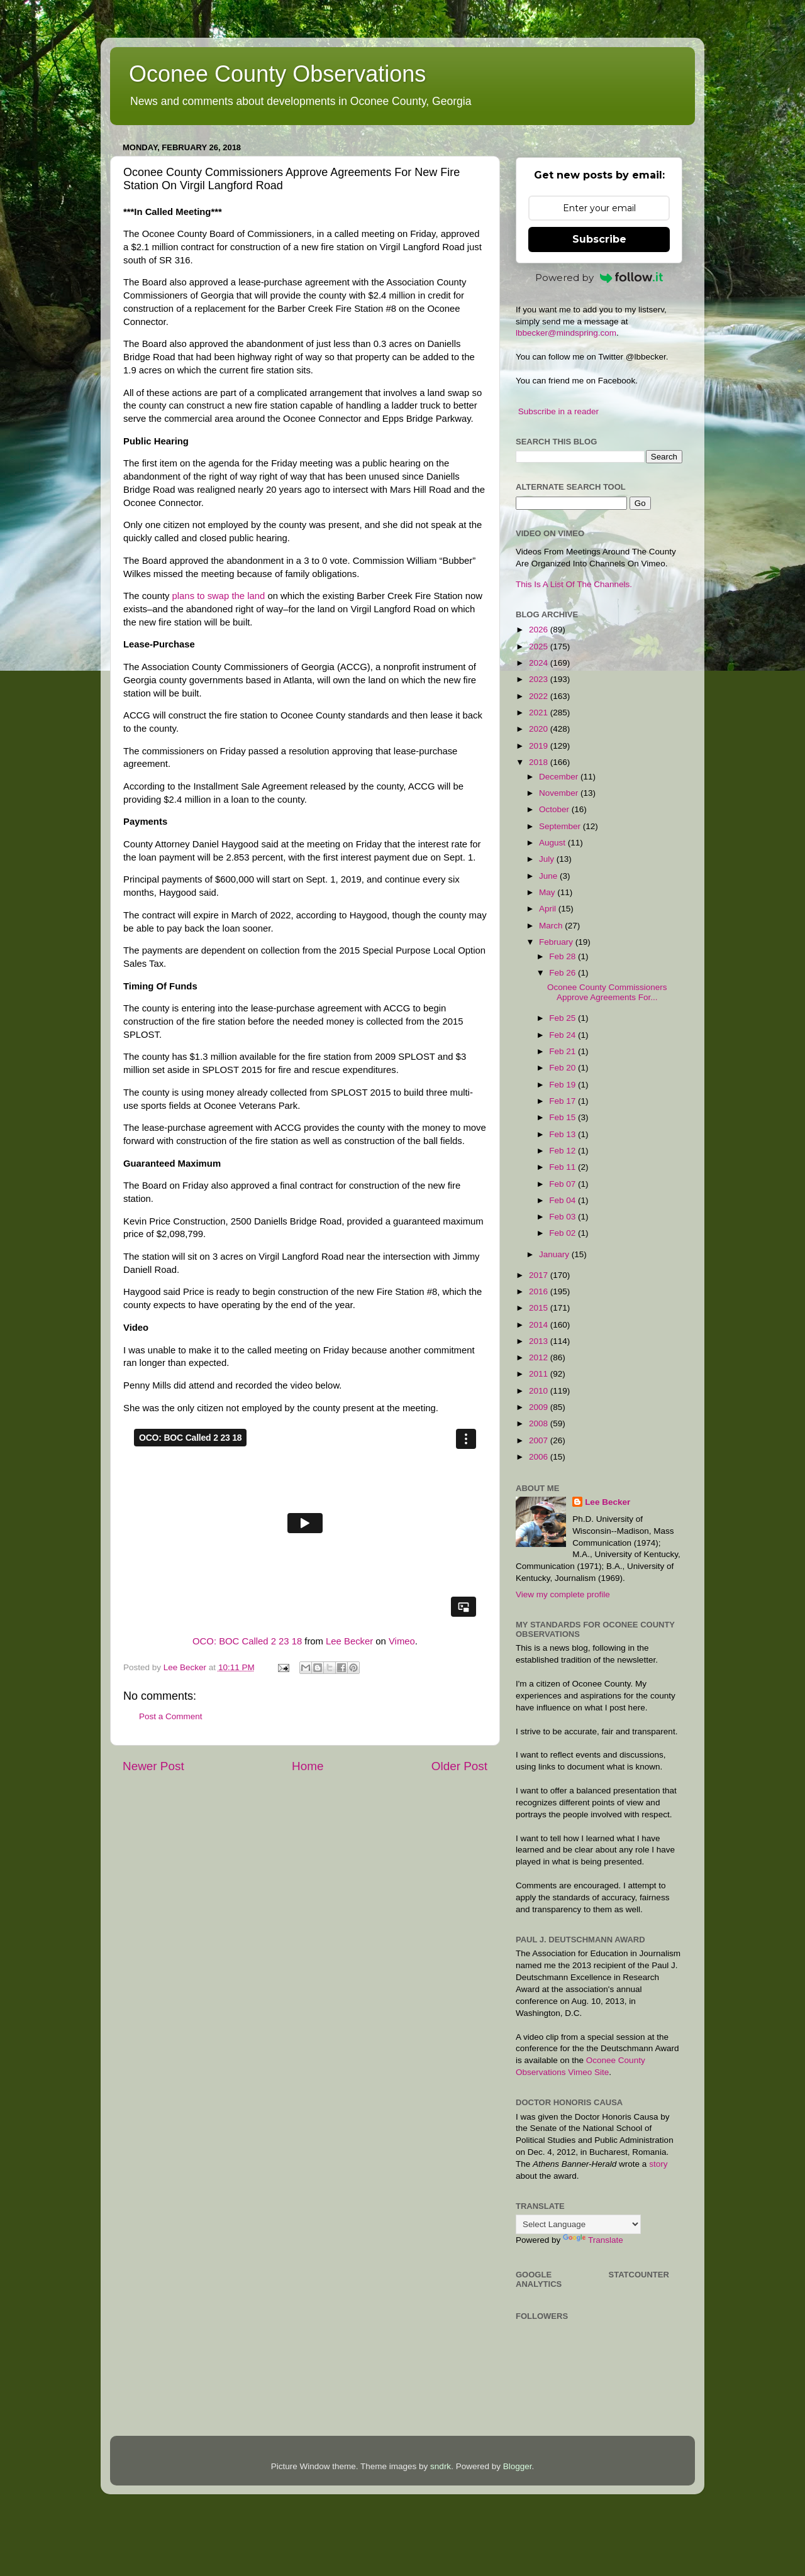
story (658, 2164)
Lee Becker (349, 1641)
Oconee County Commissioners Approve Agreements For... (607, 992)
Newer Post (153, 1766)
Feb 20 (563, 1067)
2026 (539, 629)
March (552, 925)
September (561, 826)
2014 (539, 1324)
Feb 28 (563, 956)
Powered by (599, 277)
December (559, 776)
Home (307, 1766)
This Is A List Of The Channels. (574, 584)
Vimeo (402, 1641)
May (548, 892)
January (555, 1254)
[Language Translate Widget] (578, 2224)
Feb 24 (563, 1035)
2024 (539, 663)
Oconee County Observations (277, 74)
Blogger (517, 2466)
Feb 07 (563, 1184)
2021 (539, 712)
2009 (539, 1407)
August (553, 842)
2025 (539, 646)
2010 (539, 1390)
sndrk (440, 2466)
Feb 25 (563, 1018)
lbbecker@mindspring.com (566, 333)
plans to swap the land (218, 596)
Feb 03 (563, 1216)
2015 (539, 1308)
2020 (539, 729)
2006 (539, 1456)
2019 (539, 746)
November (559, 793)
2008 (539, 1423)
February (557, 942)
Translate (593, 2240)
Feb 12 (563, 1150)
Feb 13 (563, 1134)
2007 (539, 1440)
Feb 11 (563, 1167)
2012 (539, 1357)
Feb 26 (563, 972)
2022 (539, 696)
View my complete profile (563, 1594)
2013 (539, 1341)
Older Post (459, 1766)
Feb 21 (563, 1051)
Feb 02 (563, 1233)
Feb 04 (563, 1200)
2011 (539, 1374)
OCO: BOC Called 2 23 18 (247, 1641)
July (548, 859)
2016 (539, 1291)
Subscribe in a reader (558, 411)
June (549, 876)
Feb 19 (563, 1084)
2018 (539, 762)
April (548, 908)
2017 (539, 1275)
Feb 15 (563, 1117)
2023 (539, 679)
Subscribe (599, 239)
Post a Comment (171, 1716)
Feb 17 (563, 1101)
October (555, 809)
